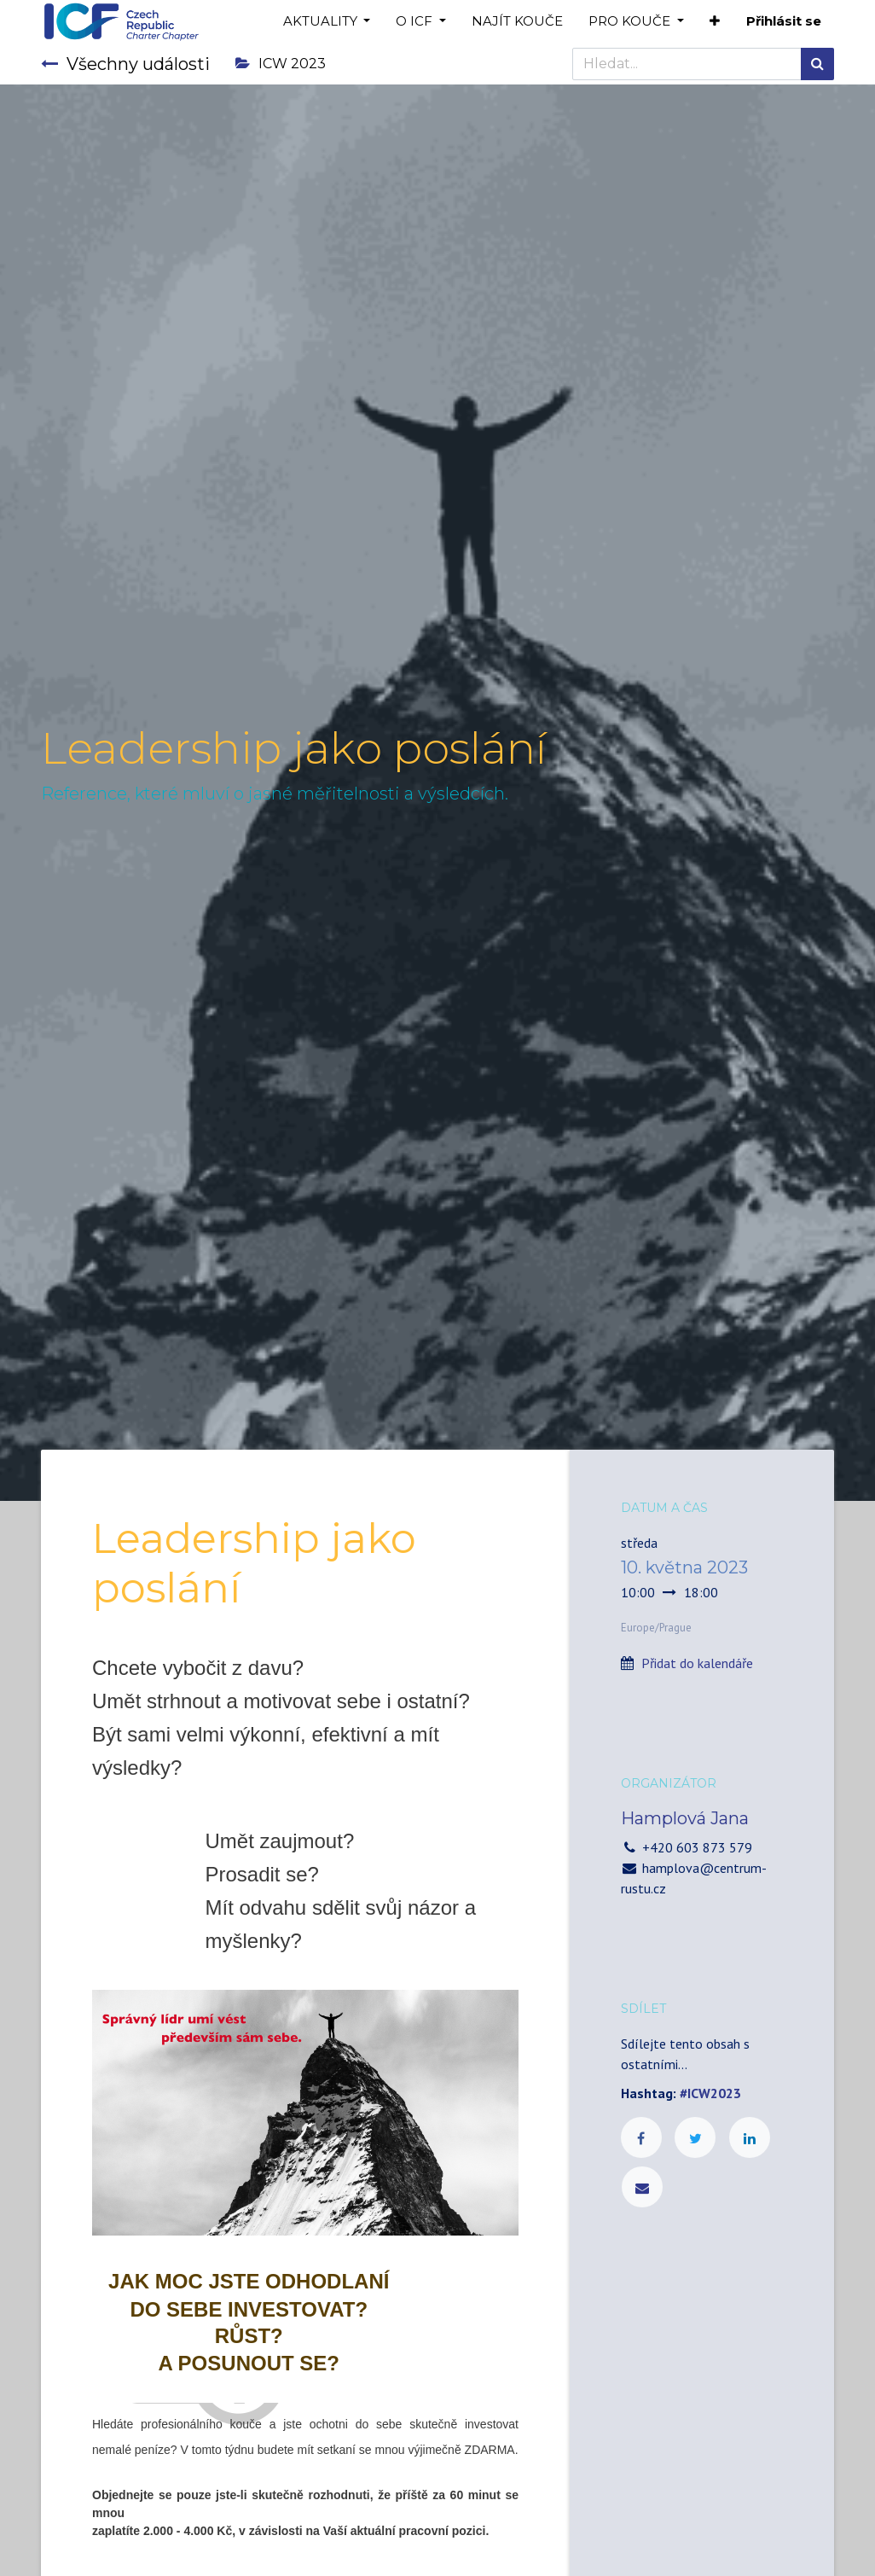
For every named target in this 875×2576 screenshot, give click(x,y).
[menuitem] (517, 22)
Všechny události (125, 64)
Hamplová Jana (685, 1818)
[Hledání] (817, 64)
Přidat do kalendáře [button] (697, 1663)
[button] (715, 22)
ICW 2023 (280, 63)
